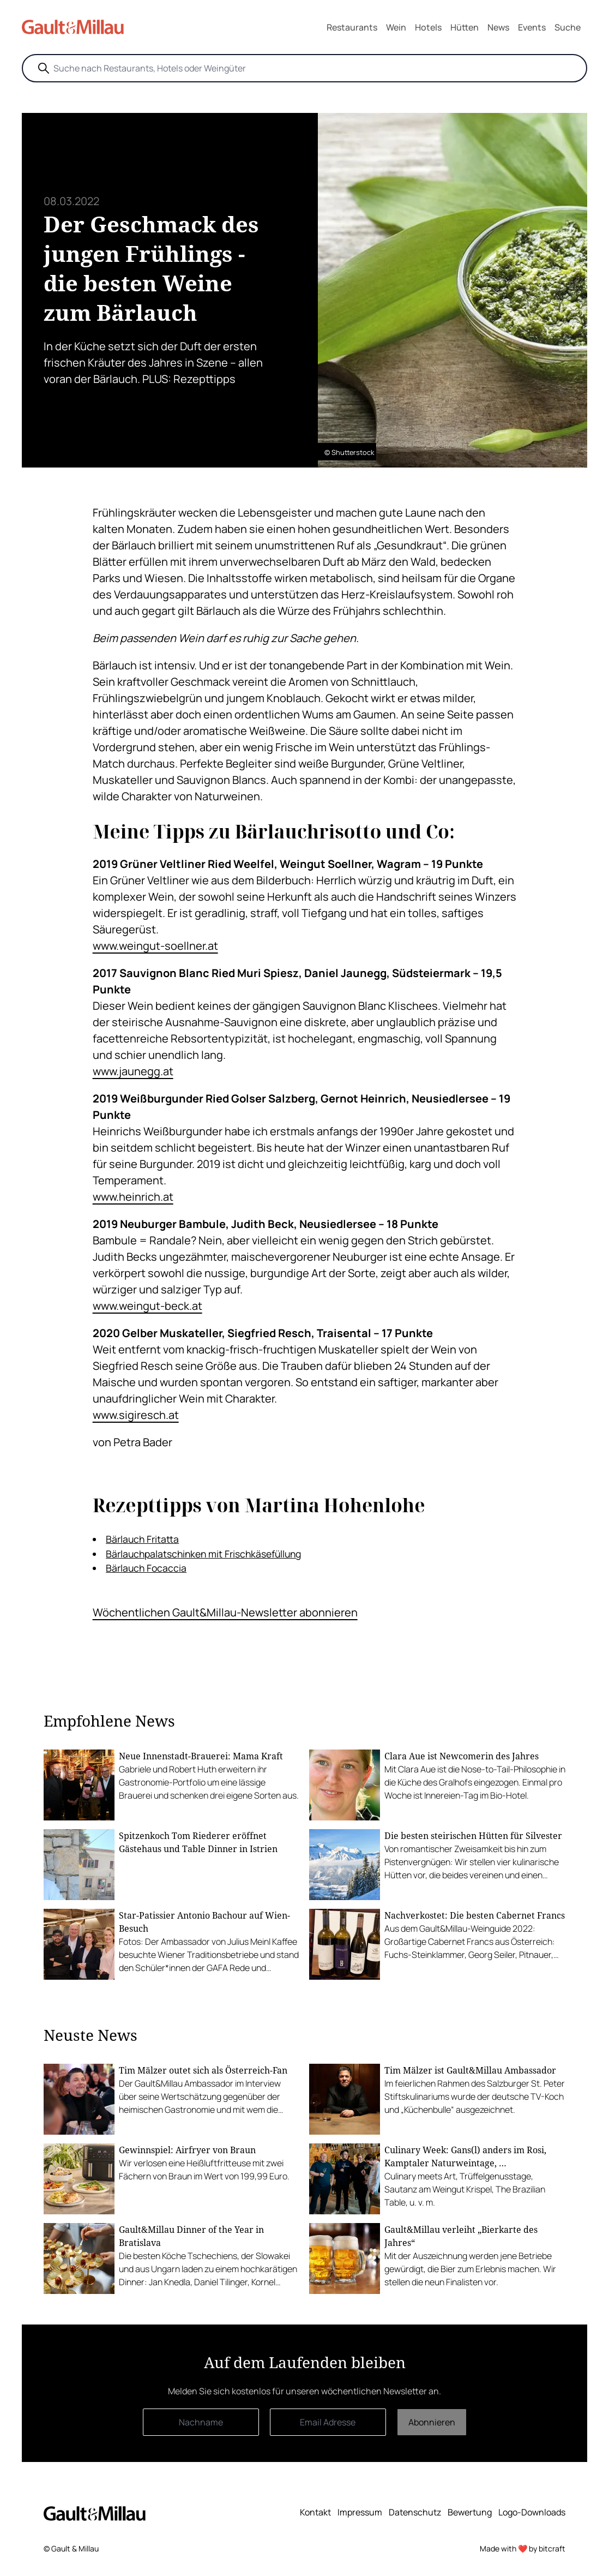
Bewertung (470, 2512)
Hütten (464, 27)
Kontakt (315, 2512)
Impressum (359, 2512)
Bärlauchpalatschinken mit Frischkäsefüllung (203, 1553)
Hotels (428, 27)
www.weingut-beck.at (147, 1305)
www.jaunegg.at (133, 1071)
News (498, 27)
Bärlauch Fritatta (142, 1538)
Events (532, 27)
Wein (396, 27)
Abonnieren (431, 2422)
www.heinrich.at (133, 1196)
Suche (567, 27)
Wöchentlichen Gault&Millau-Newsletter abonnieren (225, 1612)
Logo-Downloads (531, 2512)
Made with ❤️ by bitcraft (522, 2548)
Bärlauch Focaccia (146, 1567)
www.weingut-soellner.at (155, 945)
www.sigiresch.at (136, 1414)
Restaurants (352, 27)
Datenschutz (415, 2512)
